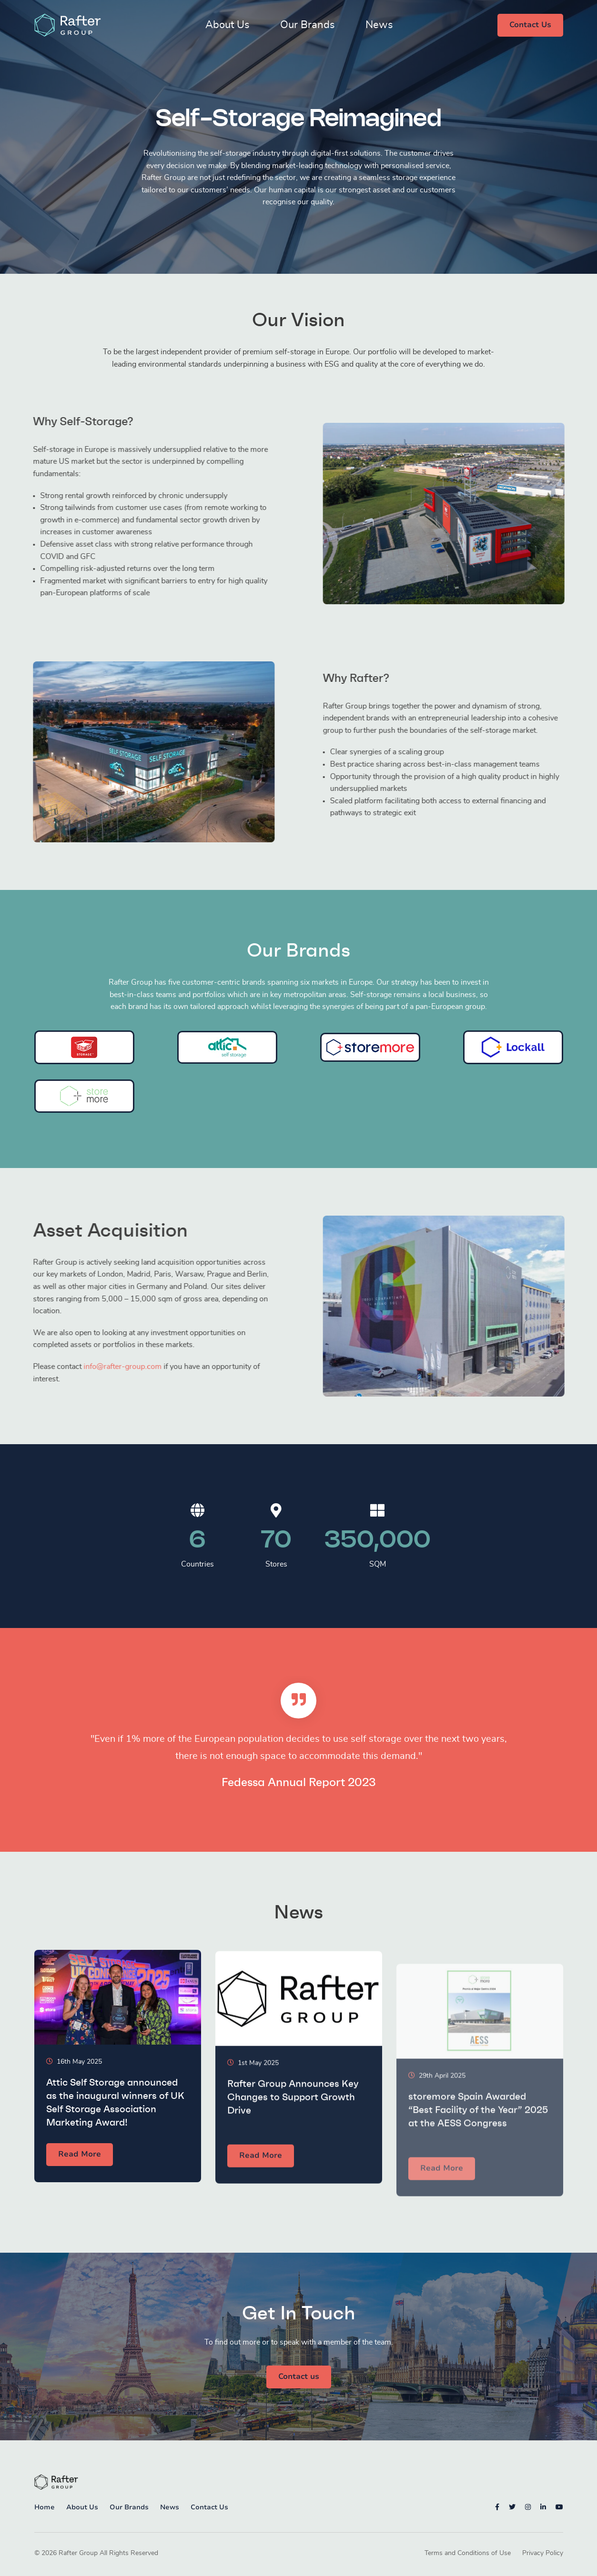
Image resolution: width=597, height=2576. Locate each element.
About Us (227, 25)
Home (44, 2507)
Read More (79, 2165)
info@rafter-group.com (79, 1366)
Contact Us (530, 25)
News (379, 25)
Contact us (298, 2376)
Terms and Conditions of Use (468, 2553)
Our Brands (307, 25)
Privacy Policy (542, 2553)
